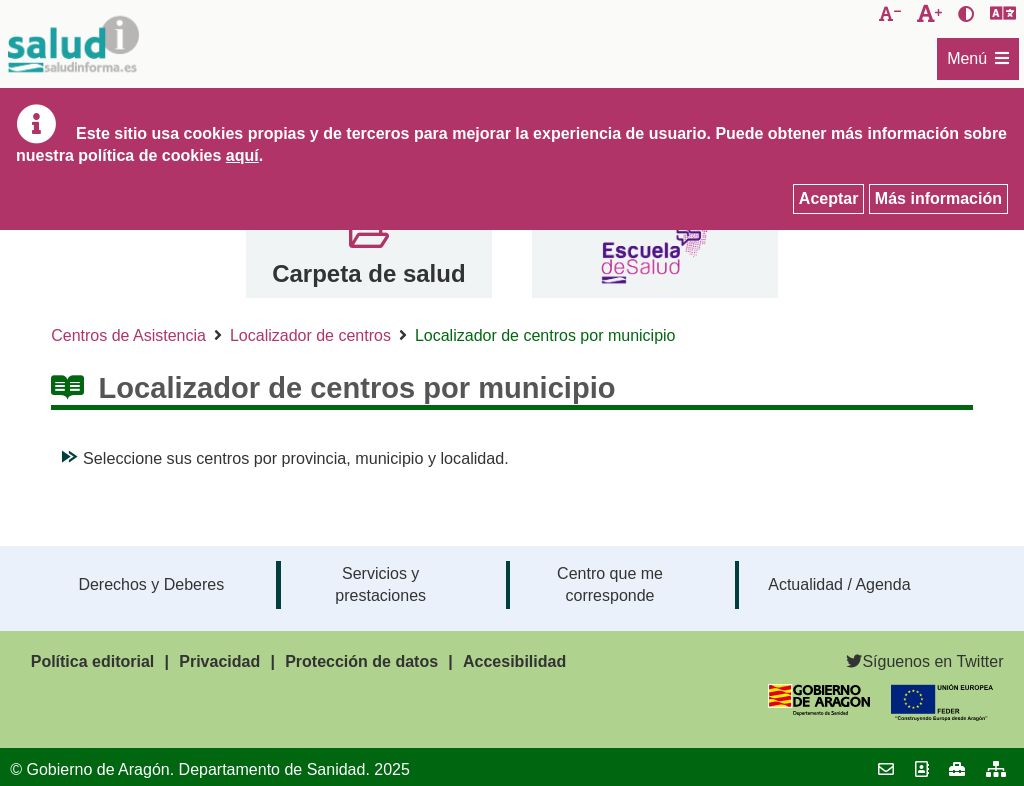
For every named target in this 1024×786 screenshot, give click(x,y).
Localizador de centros (310, 335)
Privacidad (219, 661)
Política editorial (93, 661)
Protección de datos (361, 661)
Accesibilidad (514, 661)
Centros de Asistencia (128, 335)
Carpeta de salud (368, 273)
